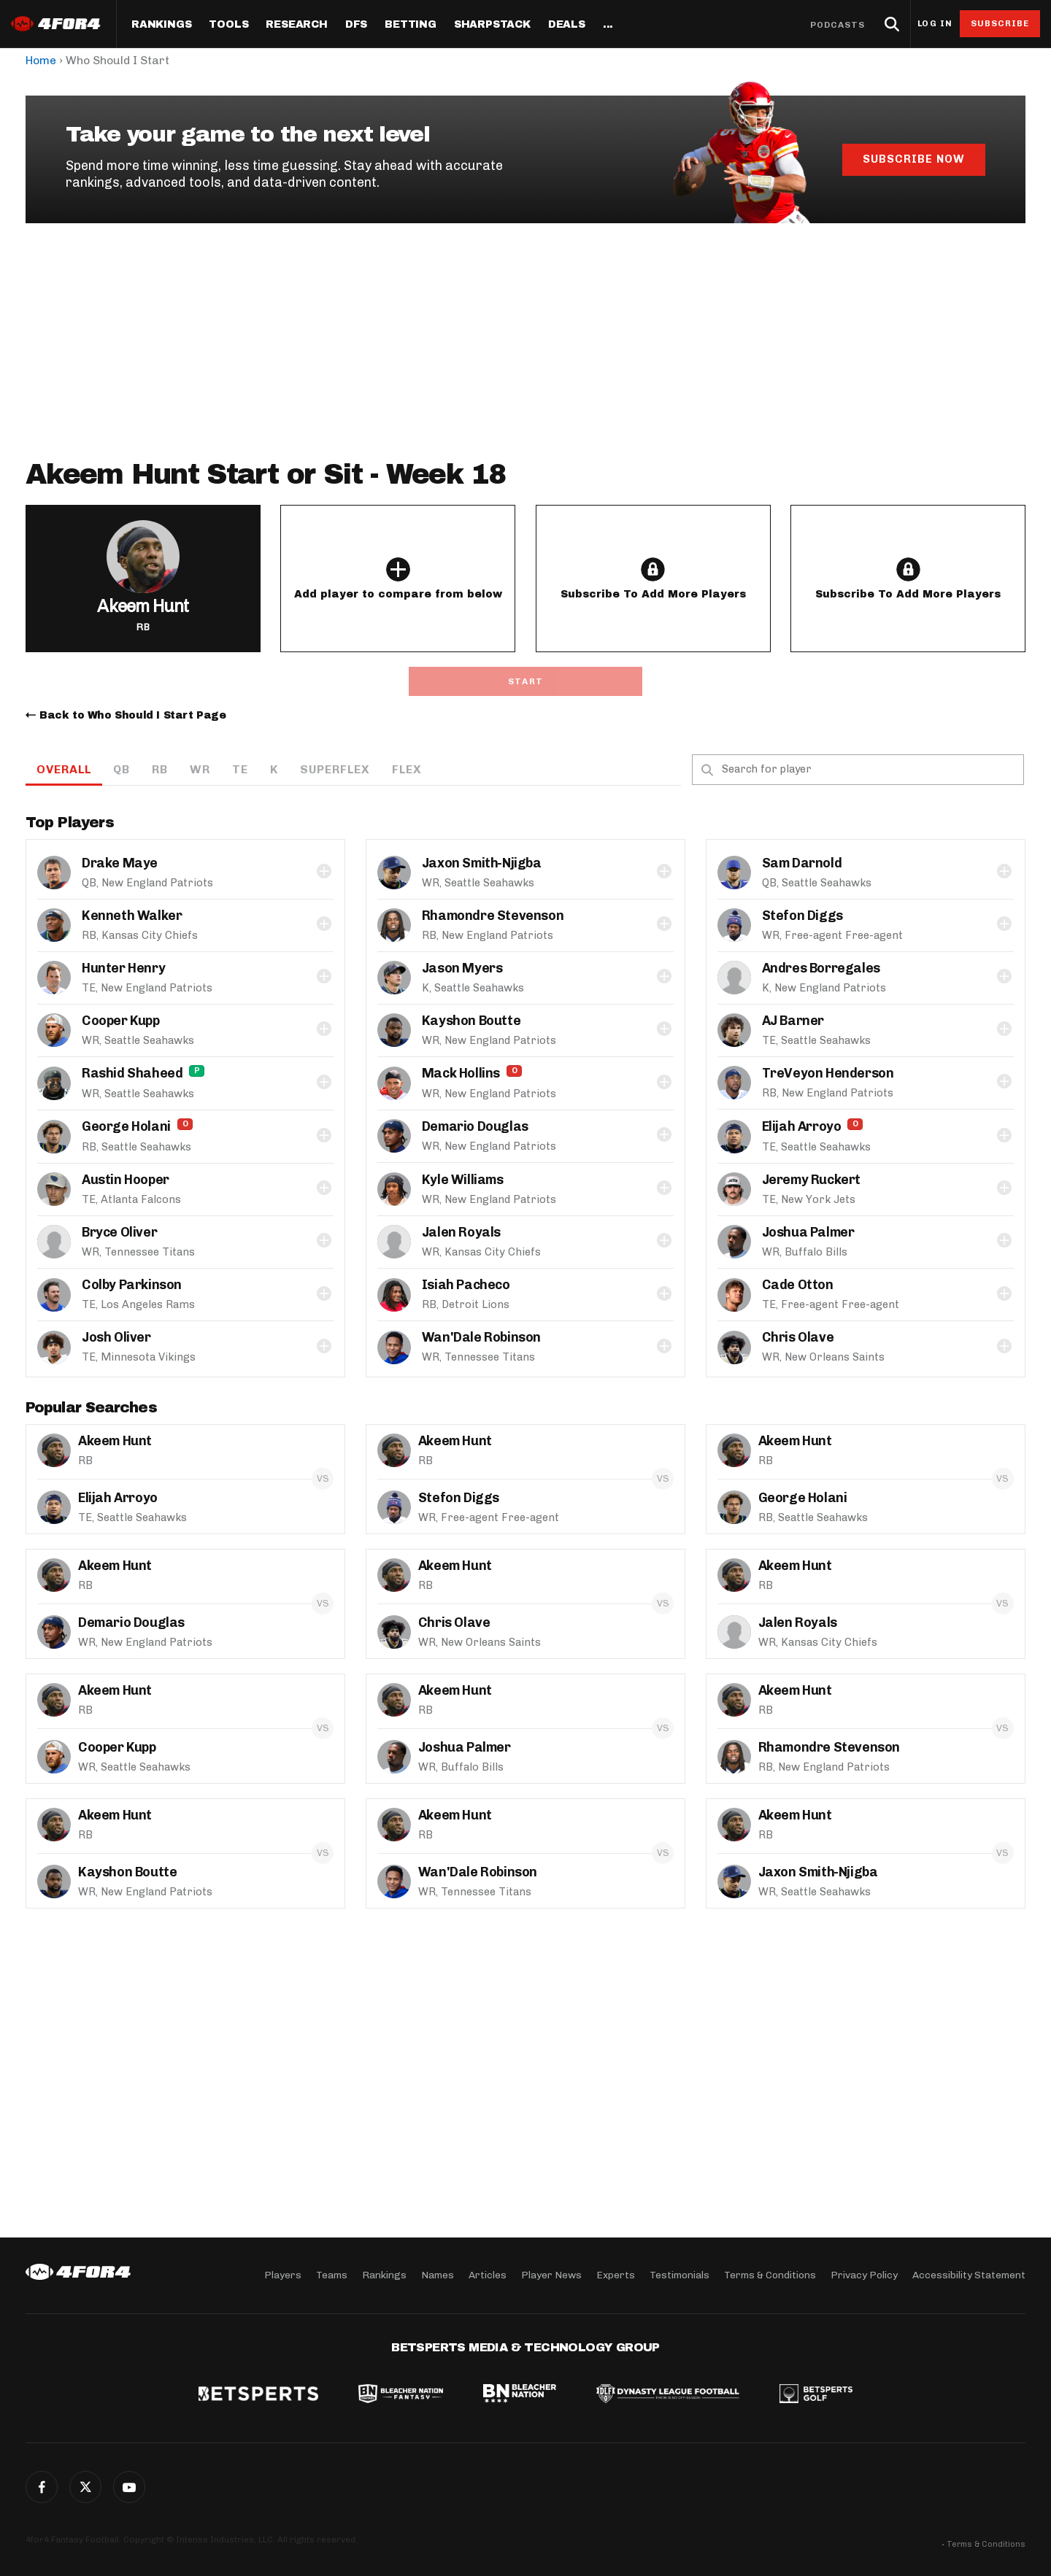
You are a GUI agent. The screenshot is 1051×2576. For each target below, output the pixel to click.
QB (121, 769)
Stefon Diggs (802, 916)
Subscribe (1000, 23)
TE (240, 769)
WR (200, 769)
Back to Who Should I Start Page (132, 715)
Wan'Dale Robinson (481, 1337)
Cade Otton (798, 1285)
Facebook (41, 2487)
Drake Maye (120, 863)
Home (41, 60)
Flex (407, 769)
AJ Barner (793, 1021)
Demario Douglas (475, 1126)
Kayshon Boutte (471, 1021)
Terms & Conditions (770, 2275)
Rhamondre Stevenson (492, 916)
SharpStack (492, 25)
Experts (615, 2275)
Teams (331, 2275)
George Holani (126, 1126)
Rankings (161, 25)
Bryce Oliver (119, 1232)
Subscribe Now (914, 159)
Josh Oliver (116, 1337)
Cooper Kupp (121, 1021)
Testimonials (679, 2275)
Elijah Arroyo (802, 1126)
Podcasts (838, 25)
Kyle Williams (463, 1180)
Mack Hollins (461, 1073)
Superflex (335, 769)
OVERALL (63, 769)
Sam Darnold (802, 863)
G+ (129, 2487)
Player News (551, 2275)
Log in (934, 23)
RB (160, 769)
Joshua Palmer (808, 1232)
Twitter (85, 2487)
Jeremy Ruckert (811, 1180)
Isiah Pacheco (466, 1285)
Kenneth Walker (132, 916)
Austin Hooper (125, 1180)
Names (437, 2275)
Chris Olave (798, 1337)
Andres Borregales (821, 968)
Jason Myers (462, 968)
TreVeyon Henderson (828, 1073)
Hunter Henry (123, 968)
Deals (566, 25)
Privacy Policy (864, 2275)
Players (282, 2275)
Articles (488, 2275)
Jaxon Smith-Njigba (482, 863)
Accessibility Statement (968, 2275)
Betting (410, 25)
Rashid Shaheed (132, 1073)
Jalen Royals (461, 1232)
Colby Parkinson (132, 1285)
